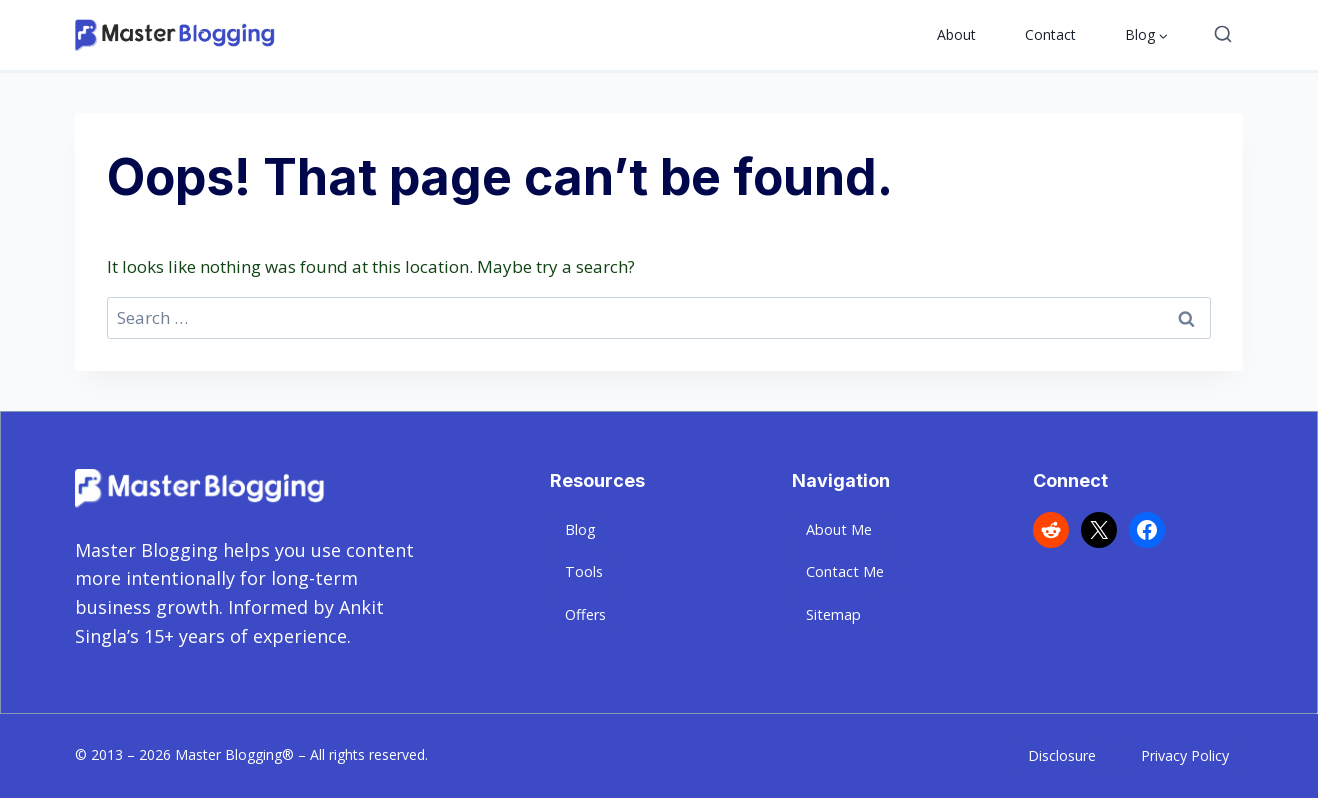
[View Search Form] (1223, 35)
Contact (1050, 34)
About (956, 34)
